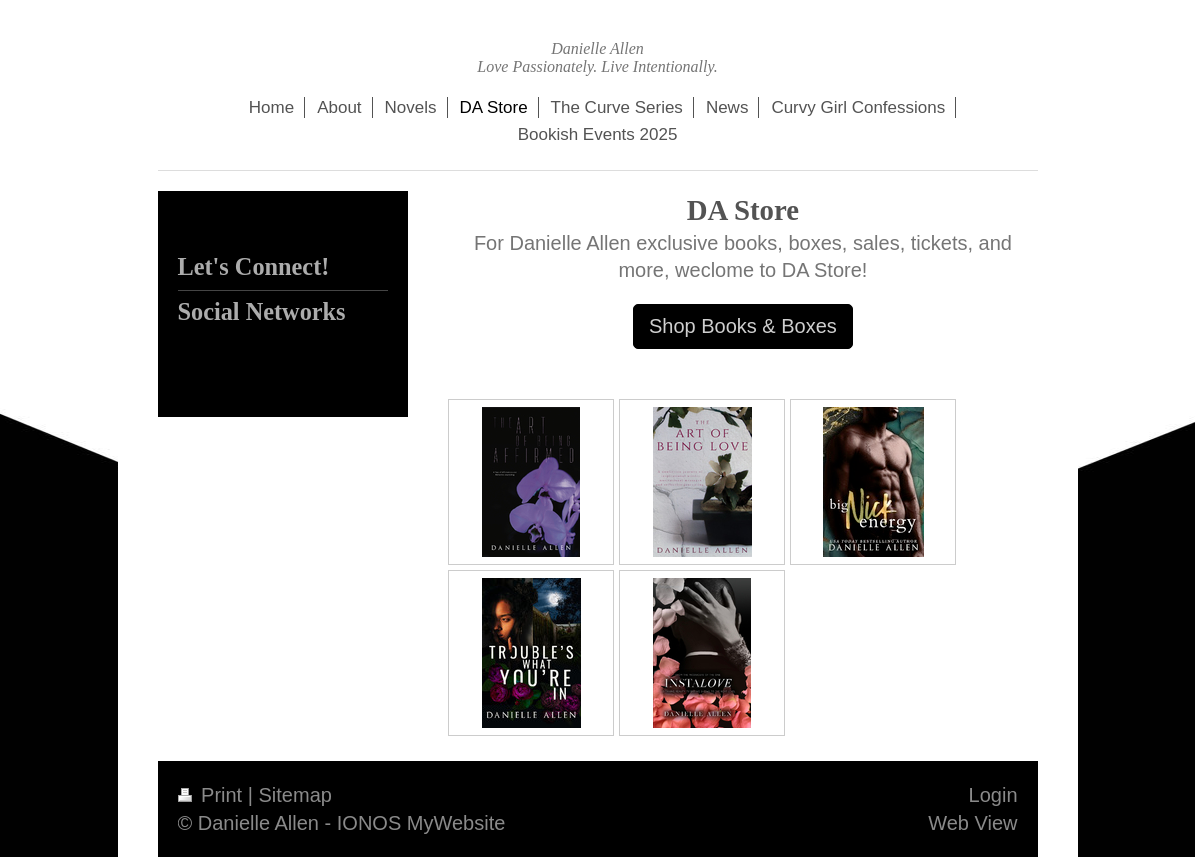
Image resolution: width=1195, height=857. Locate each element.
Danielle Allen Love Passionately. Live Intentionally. (597, 57)
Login (993, 795)
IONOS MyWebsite (421, 823)
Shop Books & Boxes (743, 326)
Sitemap (295, 795)
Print (213, 795)
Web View (972, 823)
